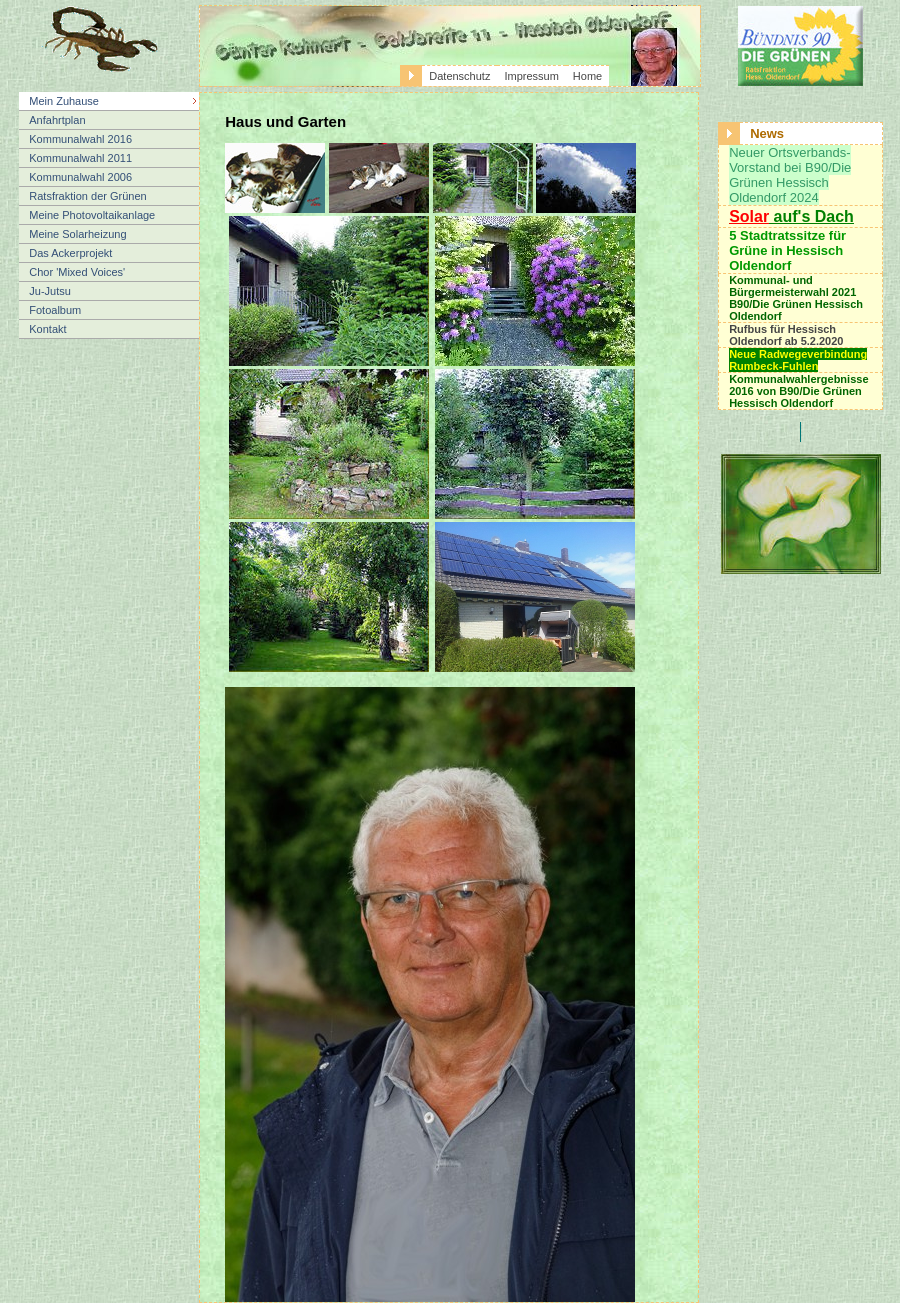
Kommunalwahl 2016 (80, 139)
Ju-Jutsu (50, 291)
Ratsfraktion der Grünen (87, 196)
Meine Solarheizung (77, 234)
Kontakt (47, 329)
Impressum (531, 76)
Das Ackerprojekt (70, 253)
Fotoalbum (55, 310)
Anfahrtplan (57, 120)
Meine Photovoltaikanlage (92, 215)
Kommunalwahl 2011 (80, 158)
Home (587, 76)
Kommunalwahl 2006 (80, 177)
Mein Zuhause (64, 101)
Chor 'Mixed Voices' (77, 272)
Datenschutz (459, 76)
